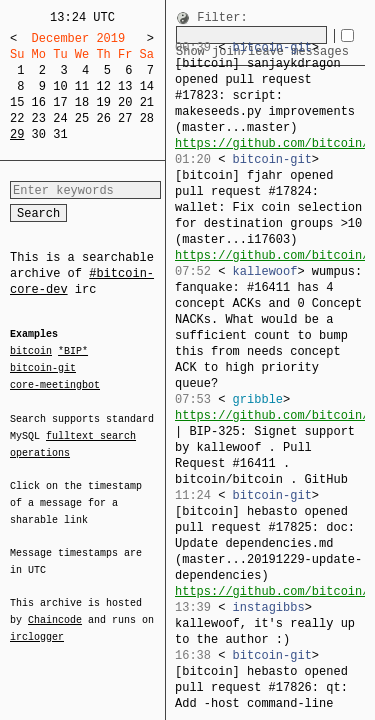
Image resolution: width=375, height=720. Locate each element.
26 (103, 118)
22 (17, 118)
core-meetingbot (55, 384)
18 (82, 102)
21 (147, 102)
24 (60, 118)
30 (39, 134)
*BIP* (73, 352)
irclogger (37, 624)
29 (17, 134)
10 (60, 86)
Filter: (222, 18)
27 (125, 118)
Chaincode (55, 608)
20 (125, 102)
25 (82, 118)
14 (147, 86)
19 (103, 102)
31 (60, 134)
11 (82, 86)
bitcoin (31, 352)
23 (39, 118)
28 (147, 118)
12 (103, 86)
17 (60, 102)
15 (17, 102)
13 (125, 86)
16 (39, 102)
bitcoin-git (43, 368)
